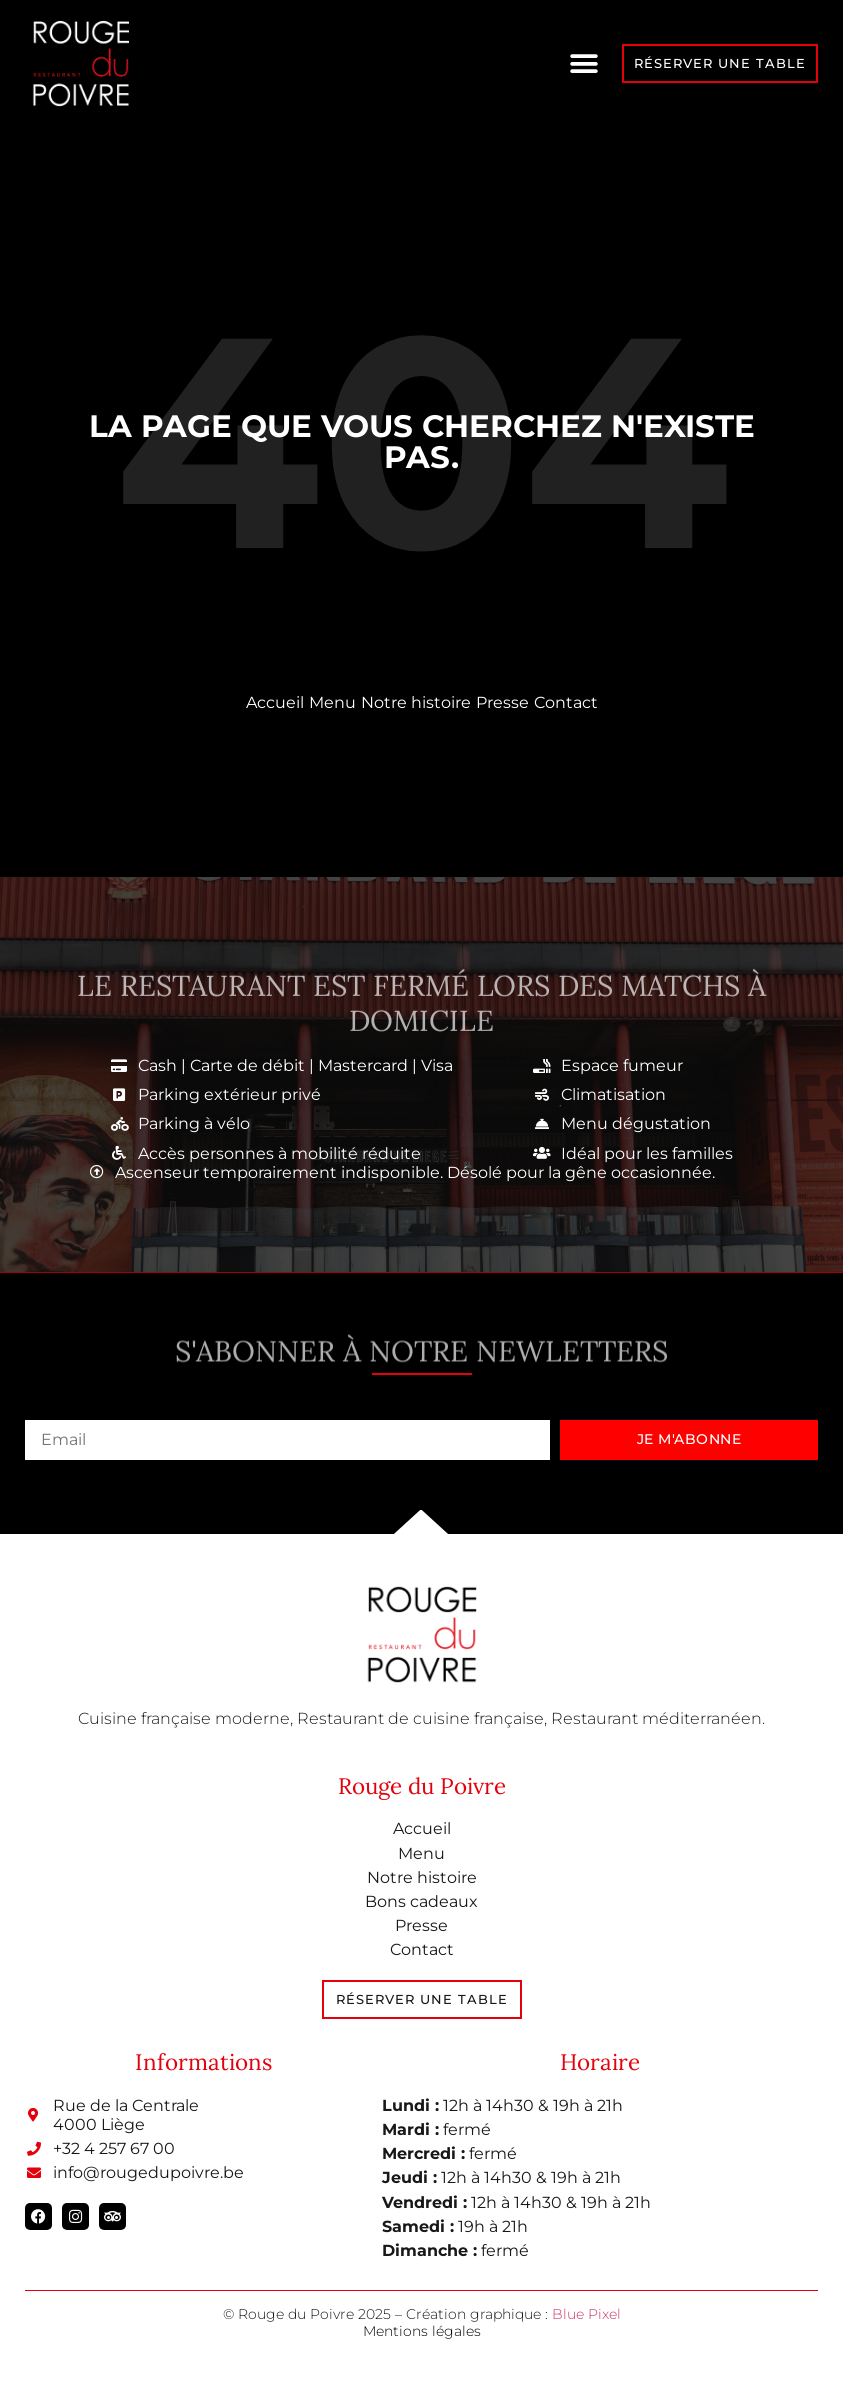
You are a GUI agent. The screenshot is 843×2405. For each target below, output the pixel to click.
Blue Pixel (586, 2314)
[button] (584, 63)
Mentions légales (422, 2331)
